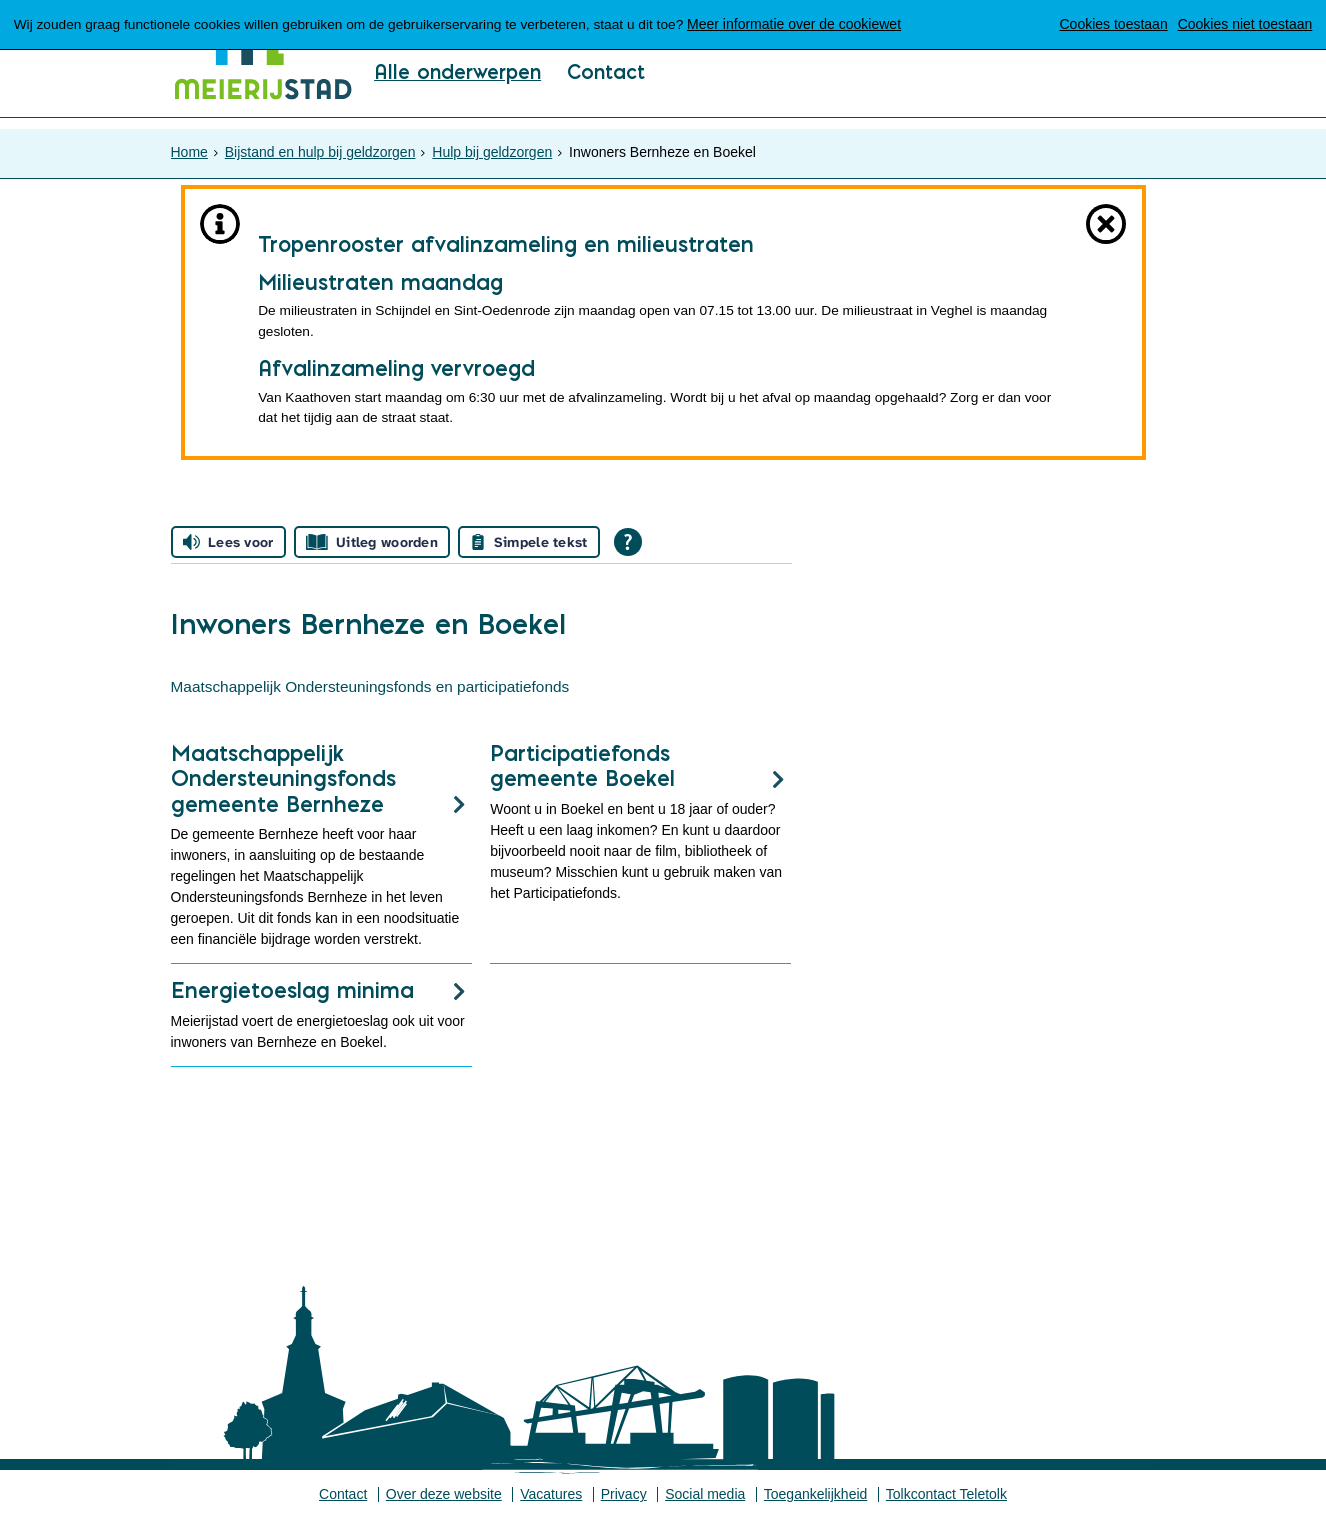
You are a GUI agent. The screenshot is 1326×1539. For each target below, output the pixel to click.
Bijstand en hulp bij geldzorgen (320, 146)
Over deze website (443, 1514)
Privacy (624, 1514)
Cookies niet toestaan (1244, 24)
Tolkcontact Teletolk (947, 1514)
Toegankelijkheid (817, 1514)
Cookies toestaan (1113, 24)
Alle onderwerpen (458, 101)
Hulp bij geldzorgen (492, 146)
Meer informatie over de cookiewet (810, 24)
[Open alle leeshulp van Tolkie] (628, 556)
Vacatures (551, 1514)
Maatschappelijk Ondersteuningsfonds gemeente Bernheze (283, 797)
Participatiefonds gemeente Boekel (582, 784)
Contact (610, 101)
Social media (706, 1514)
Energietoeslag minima (292, 1009)
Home (189, 146)
